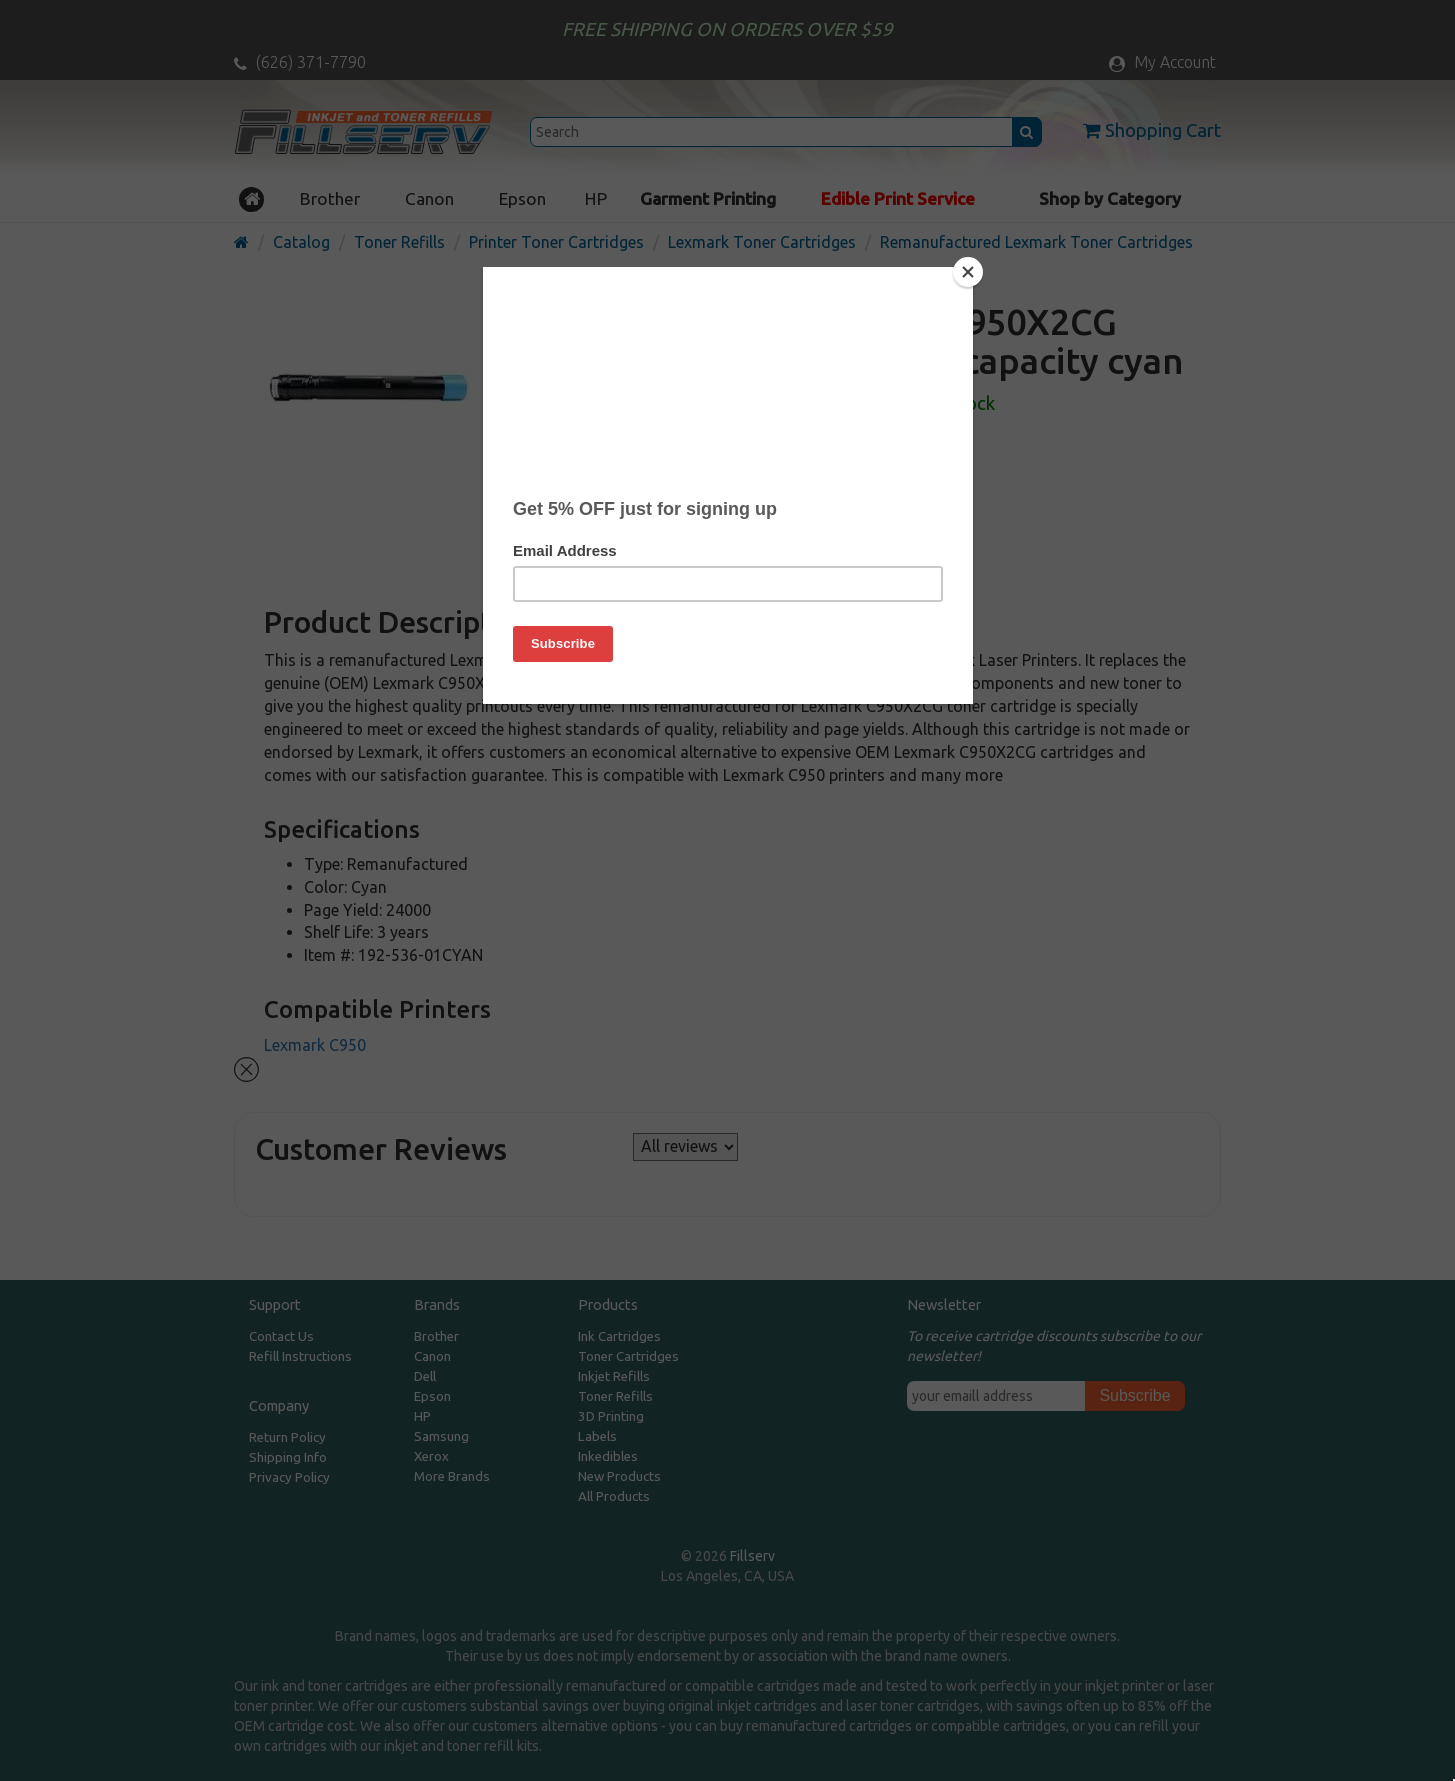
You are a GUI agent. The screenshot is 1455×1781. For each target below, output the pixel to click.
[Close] (968, 272)
